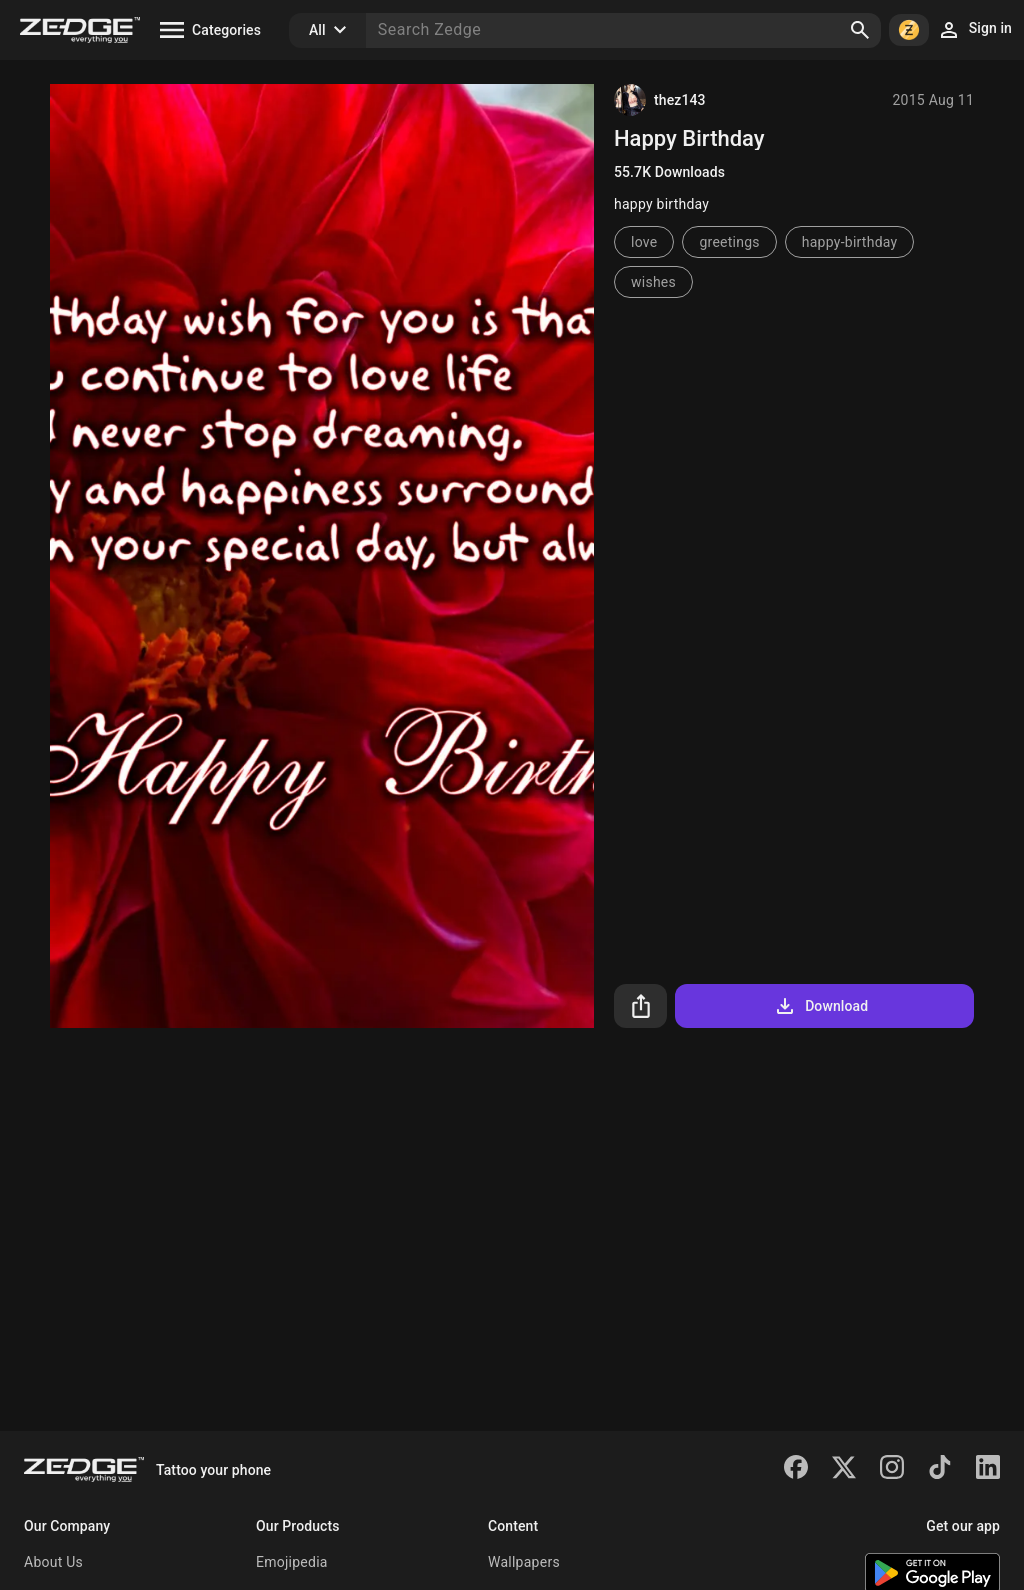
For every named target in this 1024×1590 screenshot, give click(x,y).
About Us (53, 1562)
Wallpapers (524, 1562)
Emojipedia (292, 1562)
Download (820, 1006)
